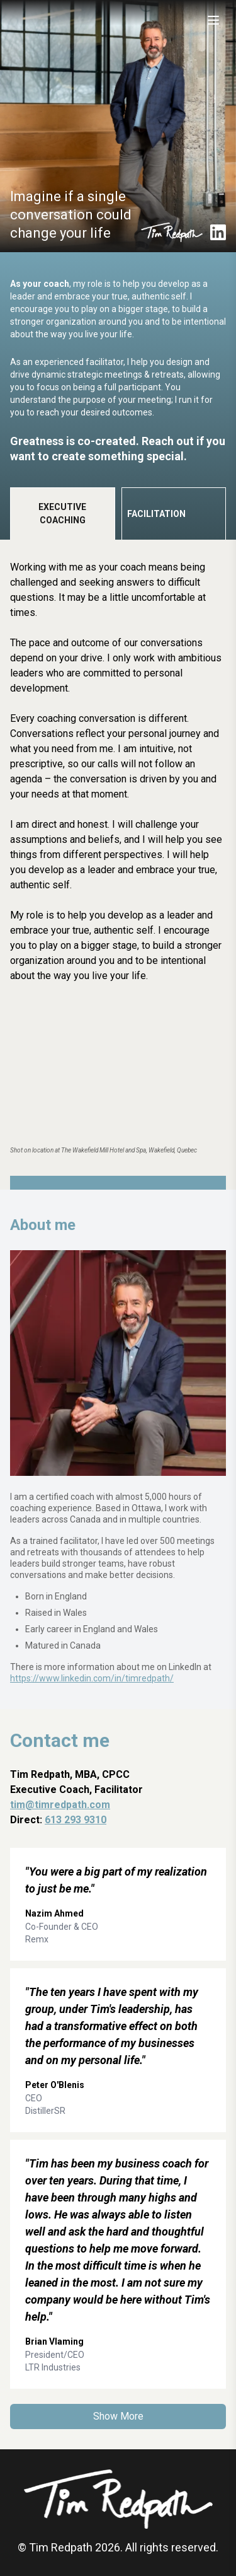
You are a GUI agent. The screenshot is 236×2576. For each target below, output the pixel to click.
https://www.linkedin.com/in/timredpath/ (92, 1678)
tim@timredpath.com (60, 1805)
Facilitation (156, 514)
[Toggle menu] (213, 20)
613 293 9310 (75, 1820)
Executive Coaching (62, 513)
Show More (118, 2416)
